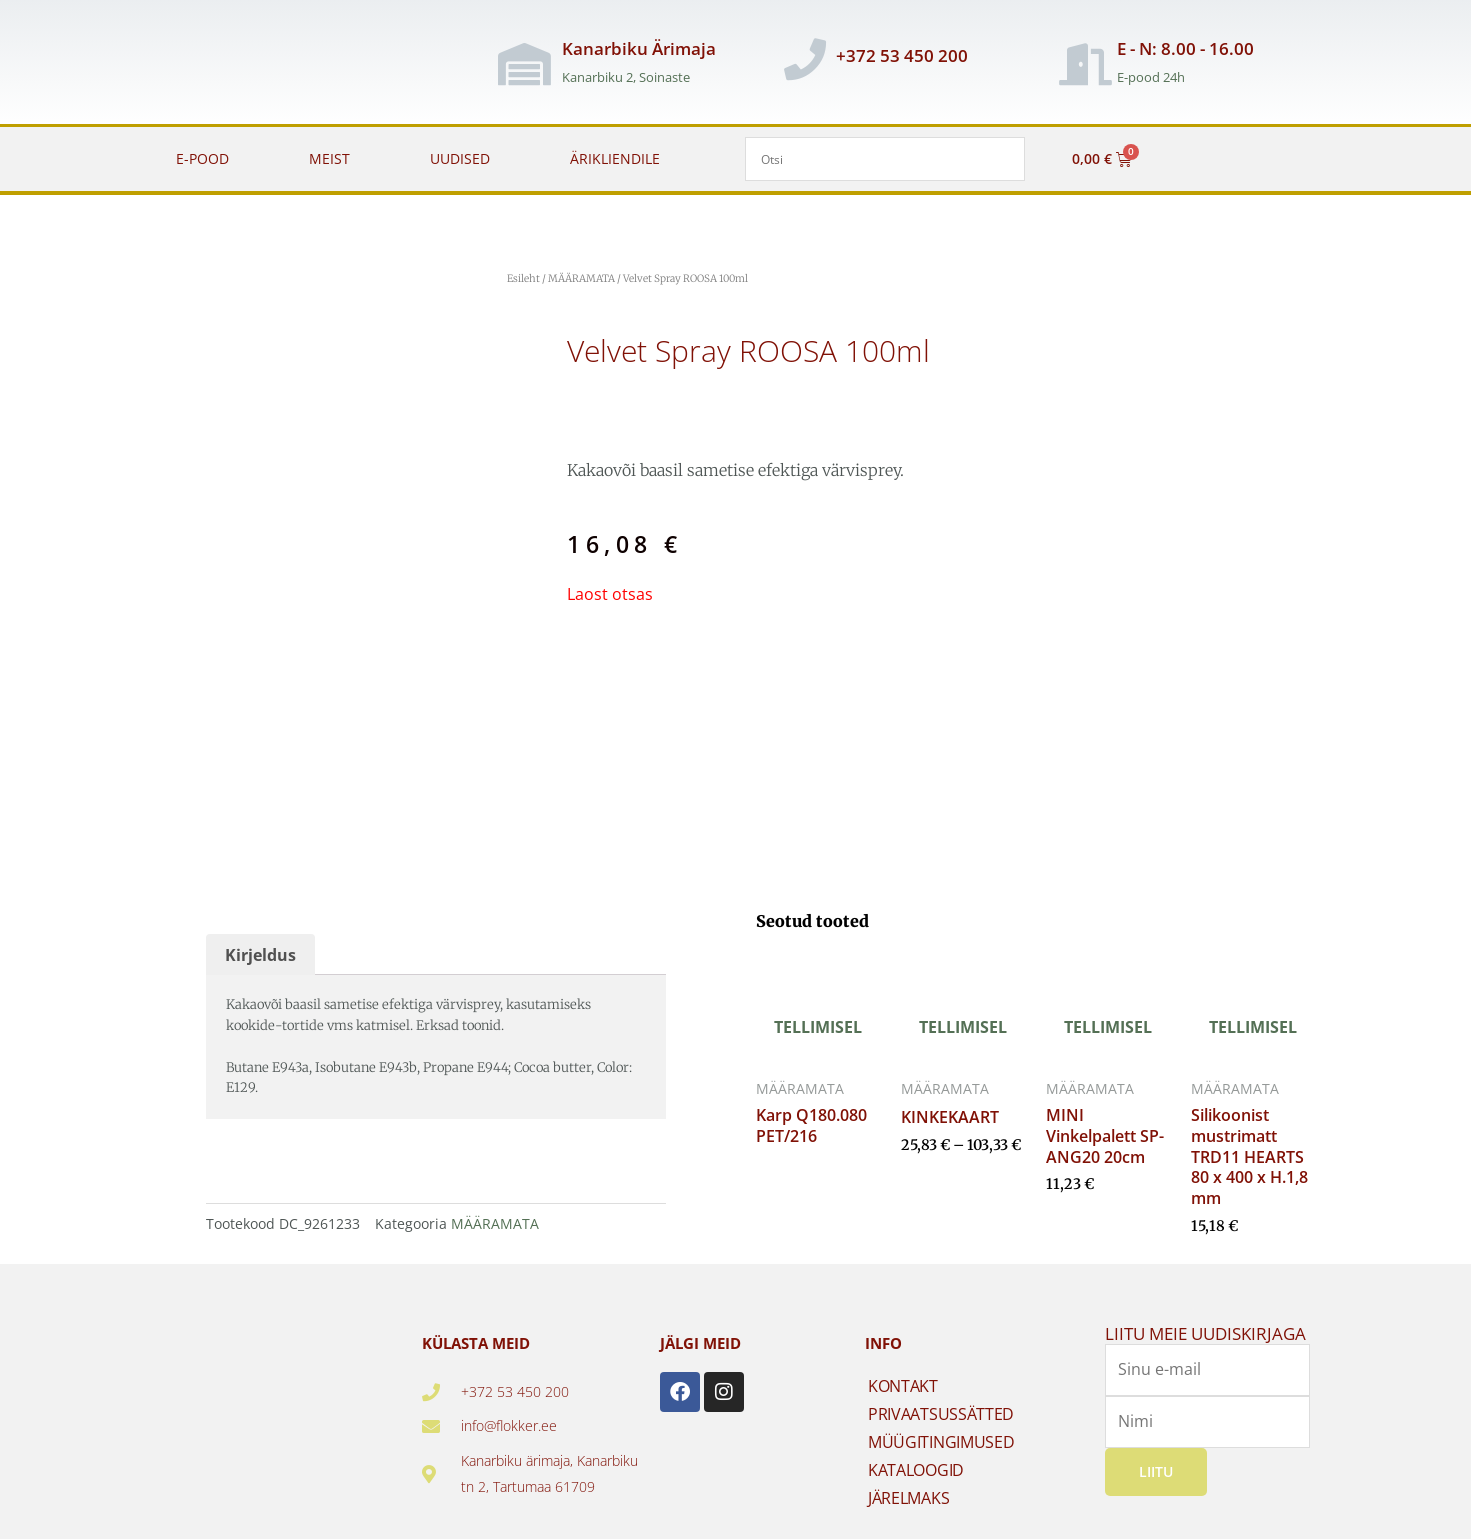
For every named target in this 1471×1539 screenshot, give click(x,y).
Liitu (1156, 1470)
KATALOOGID (916, 1470)
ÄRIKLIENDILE (615, 158)
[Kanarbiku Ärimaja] (524, 64)
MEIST (329, 158)
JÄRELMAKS (908, 1498)
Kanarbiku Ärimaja (639, 48)
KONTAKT (903, 1386)
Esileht (523, 278)
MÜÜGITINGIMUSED (941, 1442)
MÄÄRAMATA (581, 278)
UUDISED (460, 158)
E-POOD (202, 158)
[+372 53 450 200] (805, 59)
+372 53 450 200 (902, 55)
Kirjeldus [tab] (260, 955)
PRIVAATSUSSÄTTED (941, 1414)
